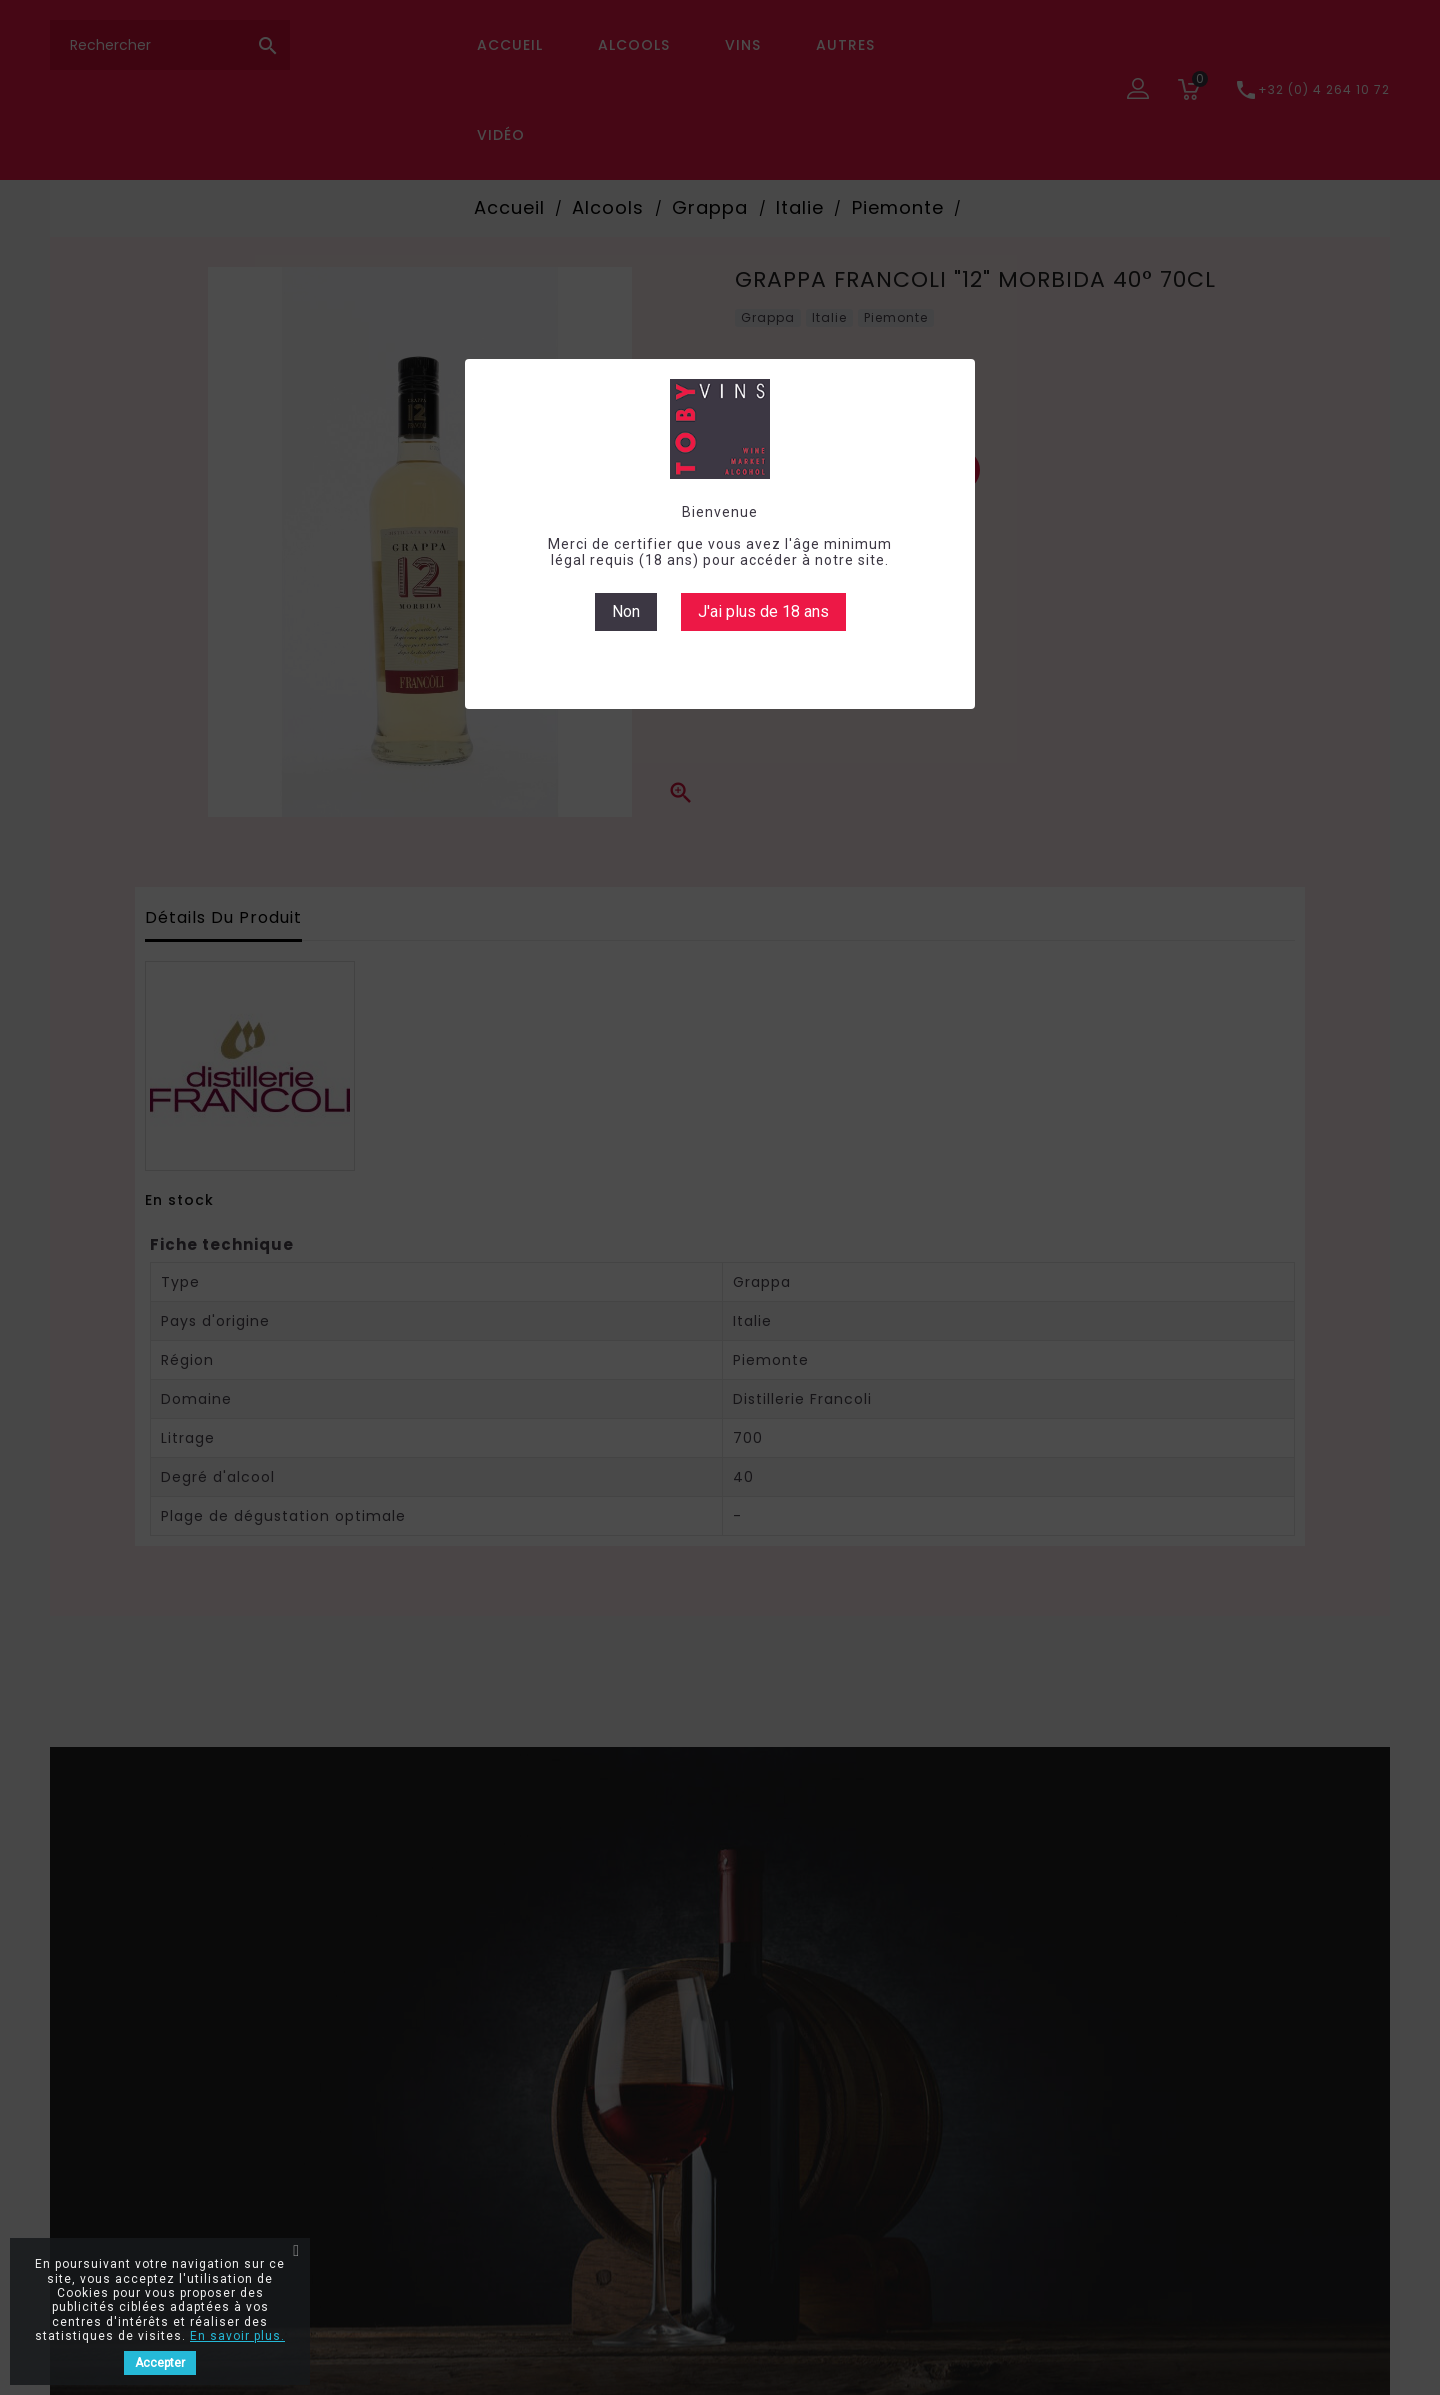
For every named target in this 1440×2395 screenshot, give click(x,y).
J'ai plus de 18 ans (763, 611)
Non (626, 611)
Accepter (160, 2363)
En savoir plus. (237, 2336)
